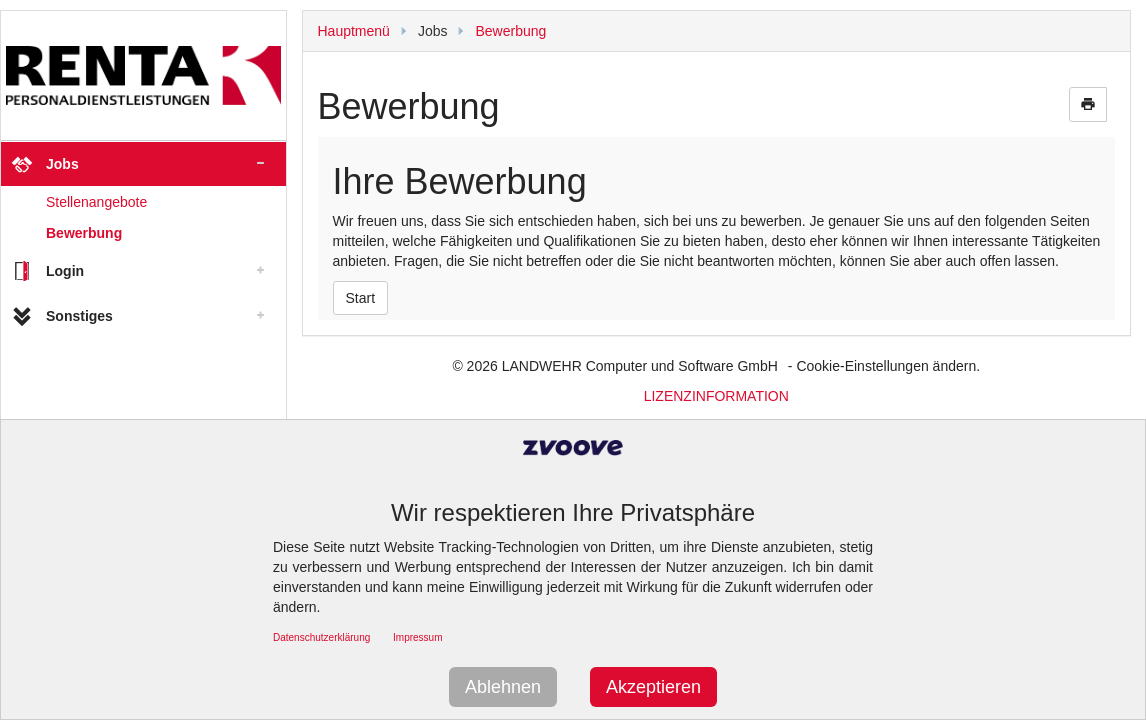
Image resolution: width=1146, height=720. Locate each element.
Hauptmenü (354, 31)
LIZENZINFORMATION (716, 396)
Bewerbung (84, 233)
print (1088, 104)
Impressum (417, 637)
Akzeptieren (653, 687)
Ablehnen (503, 687)
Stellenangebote (96, 202)
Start (361, 298)
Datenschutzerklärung (321, 637)
